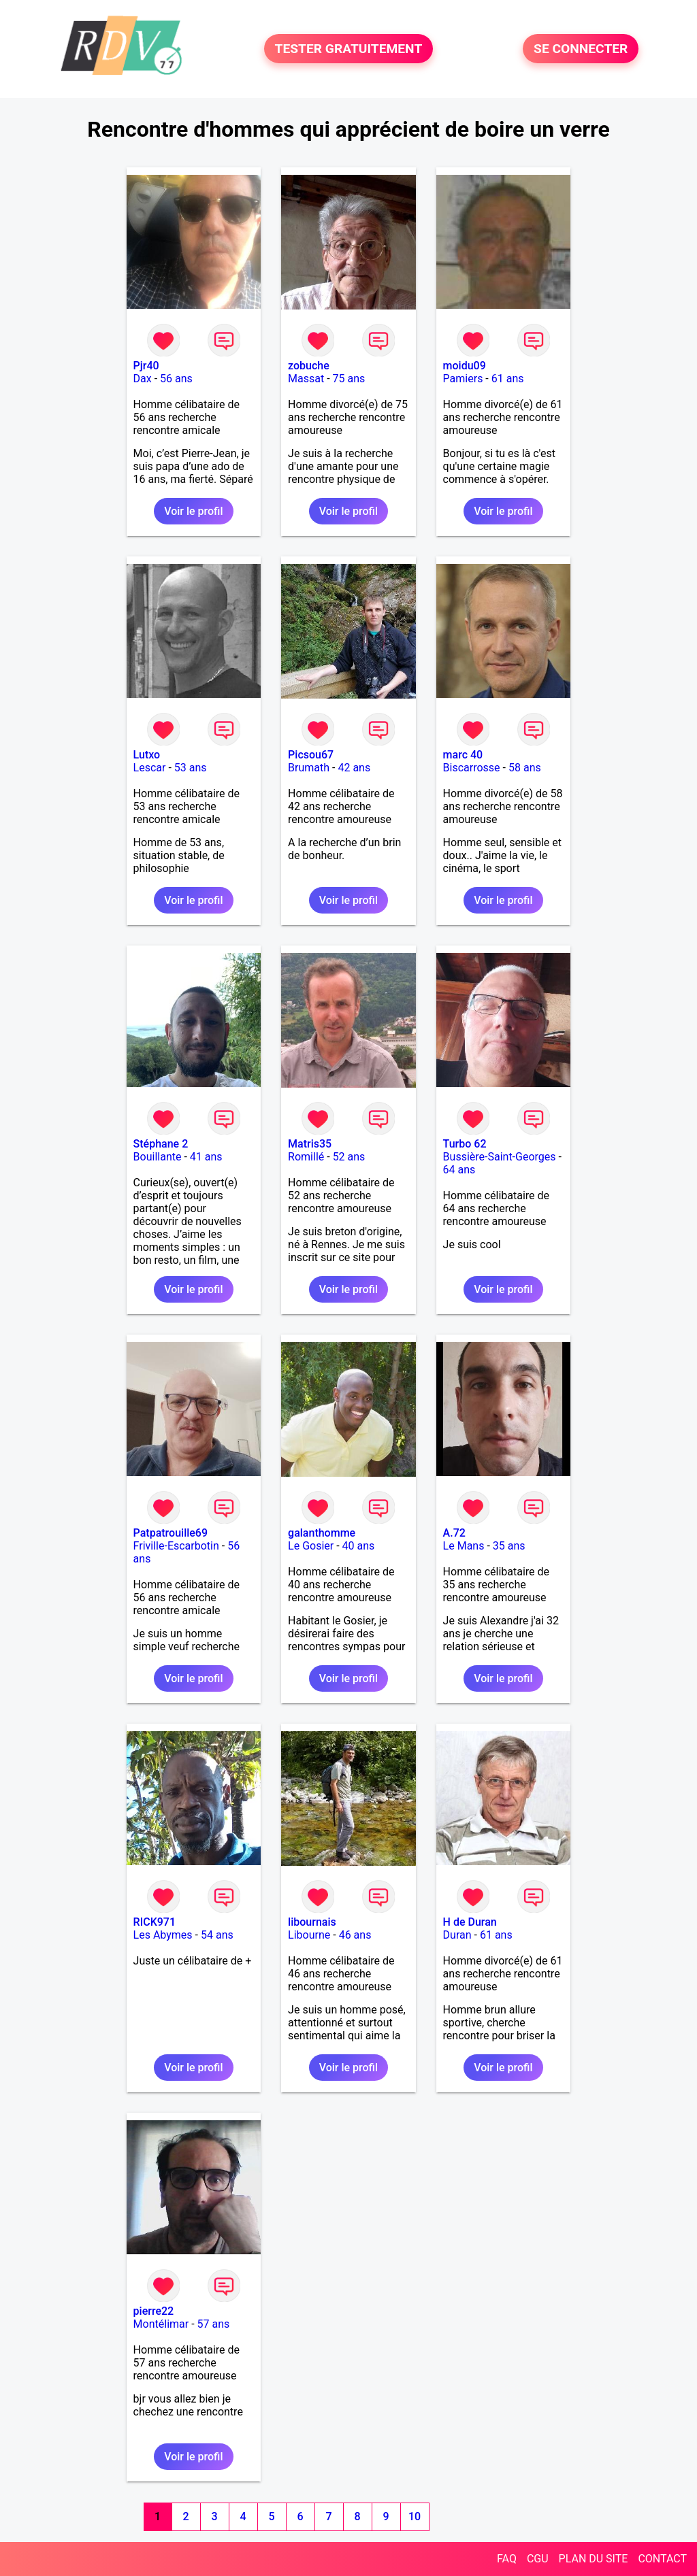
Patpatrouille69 (170, 1532)
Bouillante (157, 1156)
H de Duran (470, 1922)
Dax (142, 378)
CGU (538, 2558)
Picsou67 (311, 754)
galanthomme (321, 1532)
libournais (312, 1922)
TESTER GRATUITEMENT (349, 48)
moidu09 (464, 365)
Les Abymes (163, 1934)
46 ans (355, 1934)
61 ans (507, 378)
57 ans (213, 2324)
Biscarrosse (471, 767)
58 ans (524, 767)
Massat (306, 378)
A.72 (454, 1532)
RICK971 (154, 1922)
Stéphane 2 (161, 1143)
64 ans (459, 1169)
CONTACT (662, 2558)
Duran (457, 1934)
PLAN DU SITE (593, 2558)
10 (414, 2516)
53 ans (190, 767)
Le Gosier (311, 1545)
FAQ (507, 2558)
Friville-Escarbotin (176, 1545)
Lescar (149, 767)
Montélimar (161, 2324)
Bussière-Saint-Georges (499, 1156)
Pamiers (463, 378)
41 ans (206, 1156)
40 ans (358, 1545)
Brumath (308, 767)
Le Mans (464, 1545)
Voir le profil (193, 511)
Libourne (309, 1934)
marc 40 (463, 754)
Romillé (306, 1156)
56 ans (176, 378)
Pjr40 (146, 365)
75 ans (349, 378)
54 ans (217, 1934)
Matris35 (309, 1143)
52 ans (349, 1156)
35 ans (509, 1545)
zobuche (308, 365)
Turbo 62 (465, 1143)
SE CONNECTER (581, 48)
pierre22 (153, 2311)
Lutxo (147, 754)
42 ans (354, 767)
